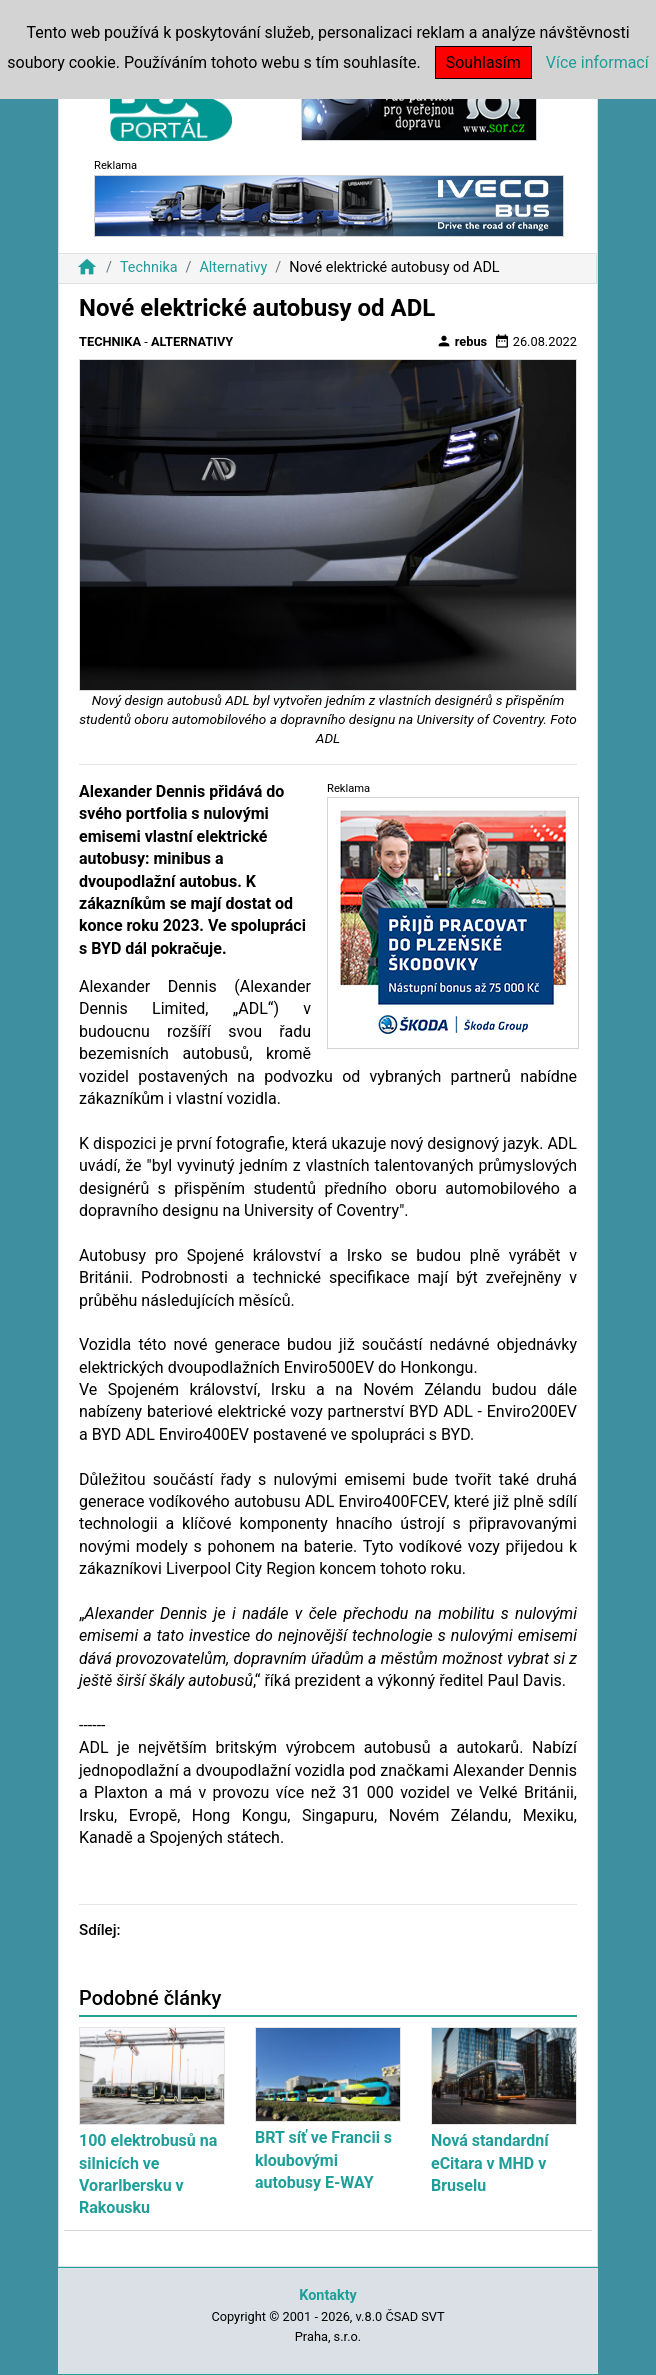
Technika (149, 267)
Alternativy (233, 267)
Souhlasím (483, 62)
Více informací (597, 62)
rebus (462, 341)
